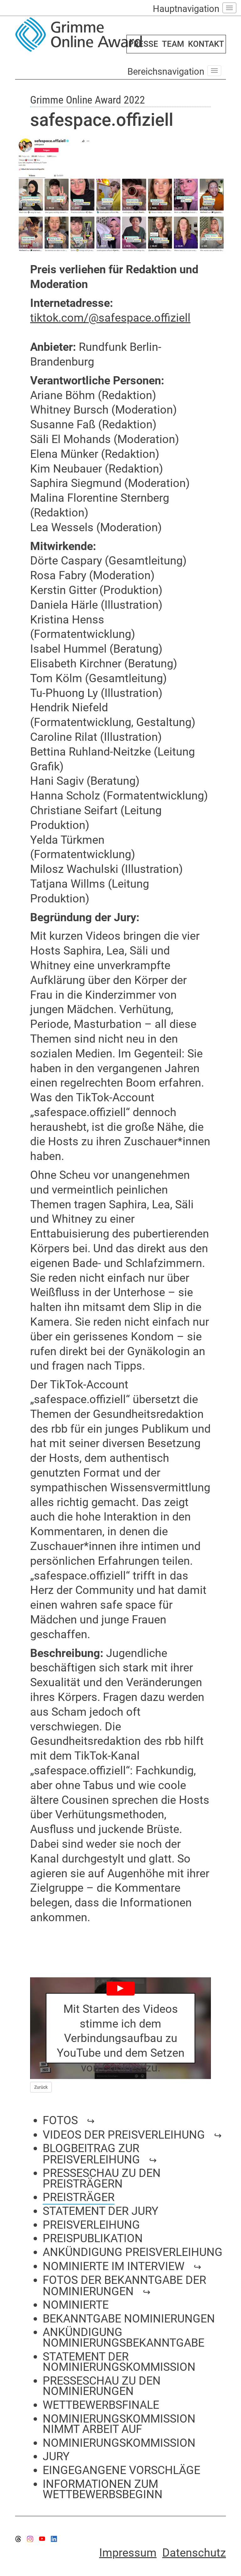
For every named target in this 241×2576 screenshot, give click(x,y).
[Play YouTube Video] (120, 2028)
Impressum (128, 2552)
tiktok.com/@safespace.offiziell (110, 317)
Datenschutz (194, 2552)
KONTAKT (206, 44)
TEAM (173, 44)
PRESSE (143, 44)
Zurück (41, 2087)
